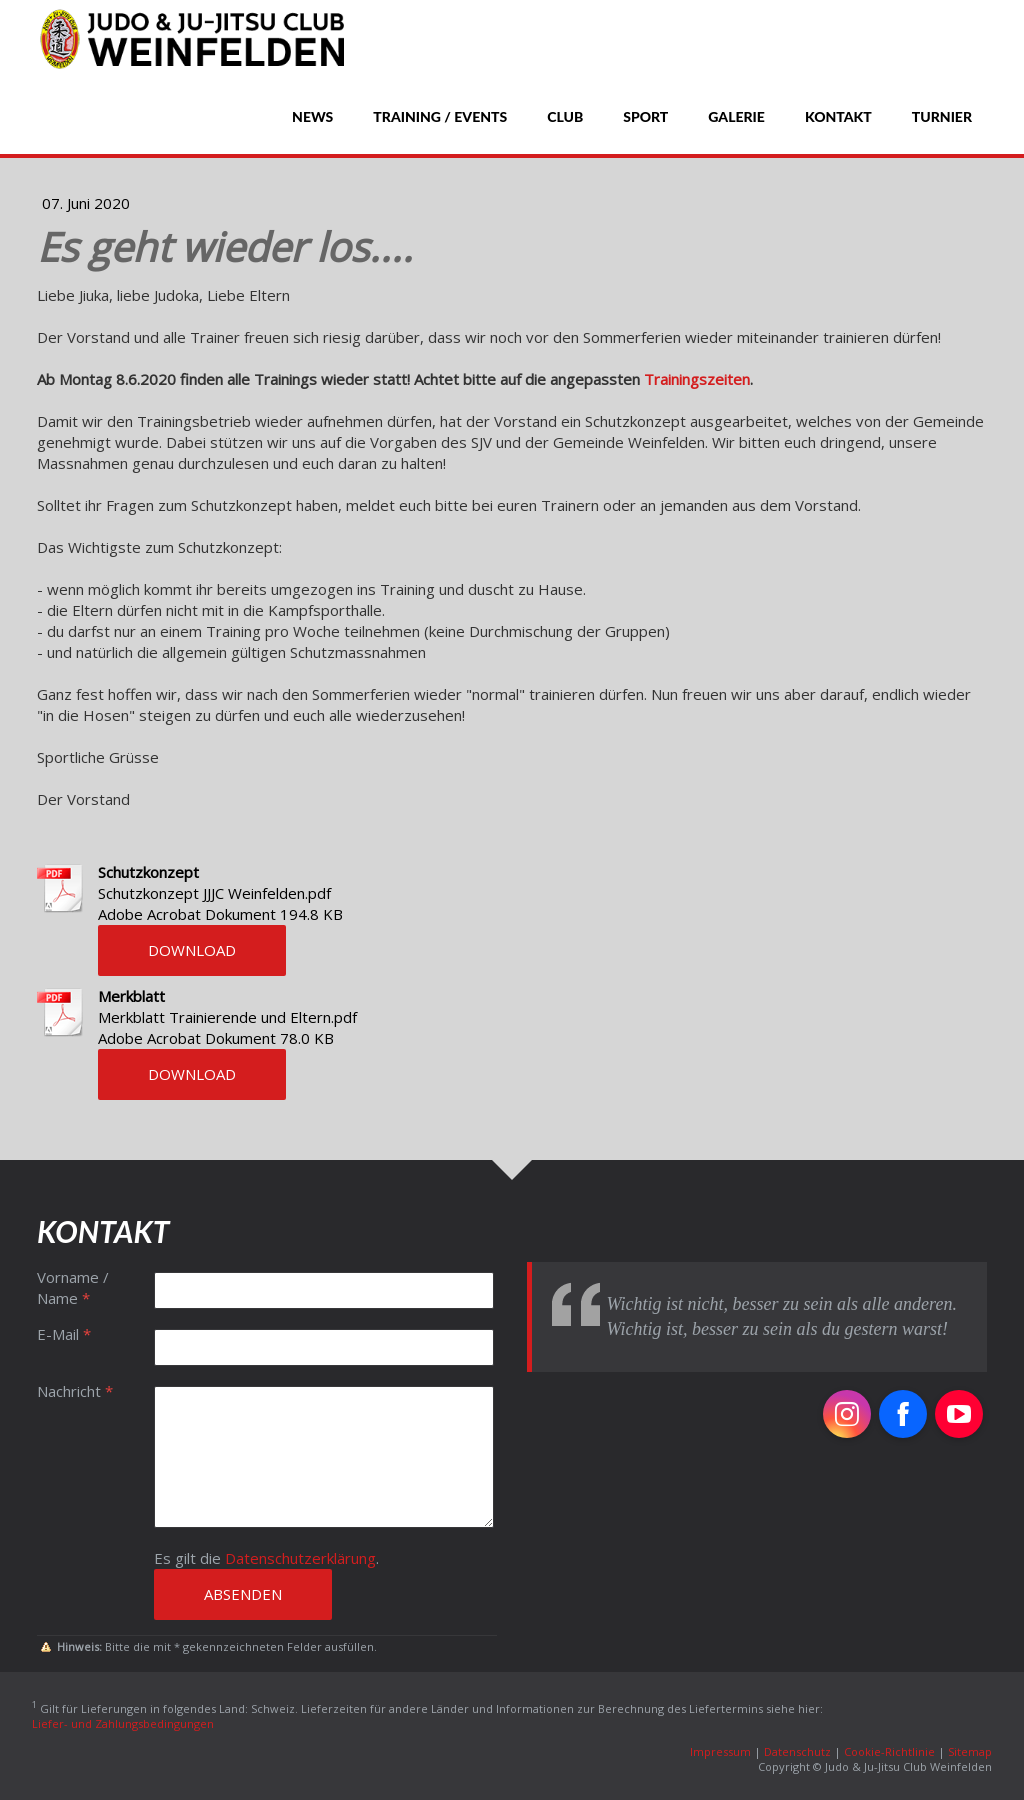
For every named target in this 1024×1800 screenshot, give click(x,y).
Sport (645, 116)
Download (192, 950)
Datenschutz (797, 1751)
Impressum (720, 1751)
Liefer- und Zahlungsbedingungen (123, 1723)
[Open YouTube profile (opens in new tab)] (959, 1414)
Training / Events (440, 116)
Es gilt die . (266, 1558)
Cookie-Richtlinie (889, 1751)
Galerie (736, 116)
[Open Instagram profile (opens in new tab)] (847, 1414)
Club (565, 116)
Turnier (942, 116)
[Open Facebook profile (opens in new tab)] (903, 1414)
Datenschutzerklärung (300, 1558)
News (312, 116)
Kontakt (838, 116)
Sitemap (970, 1751)
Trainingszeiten (697, 379)
